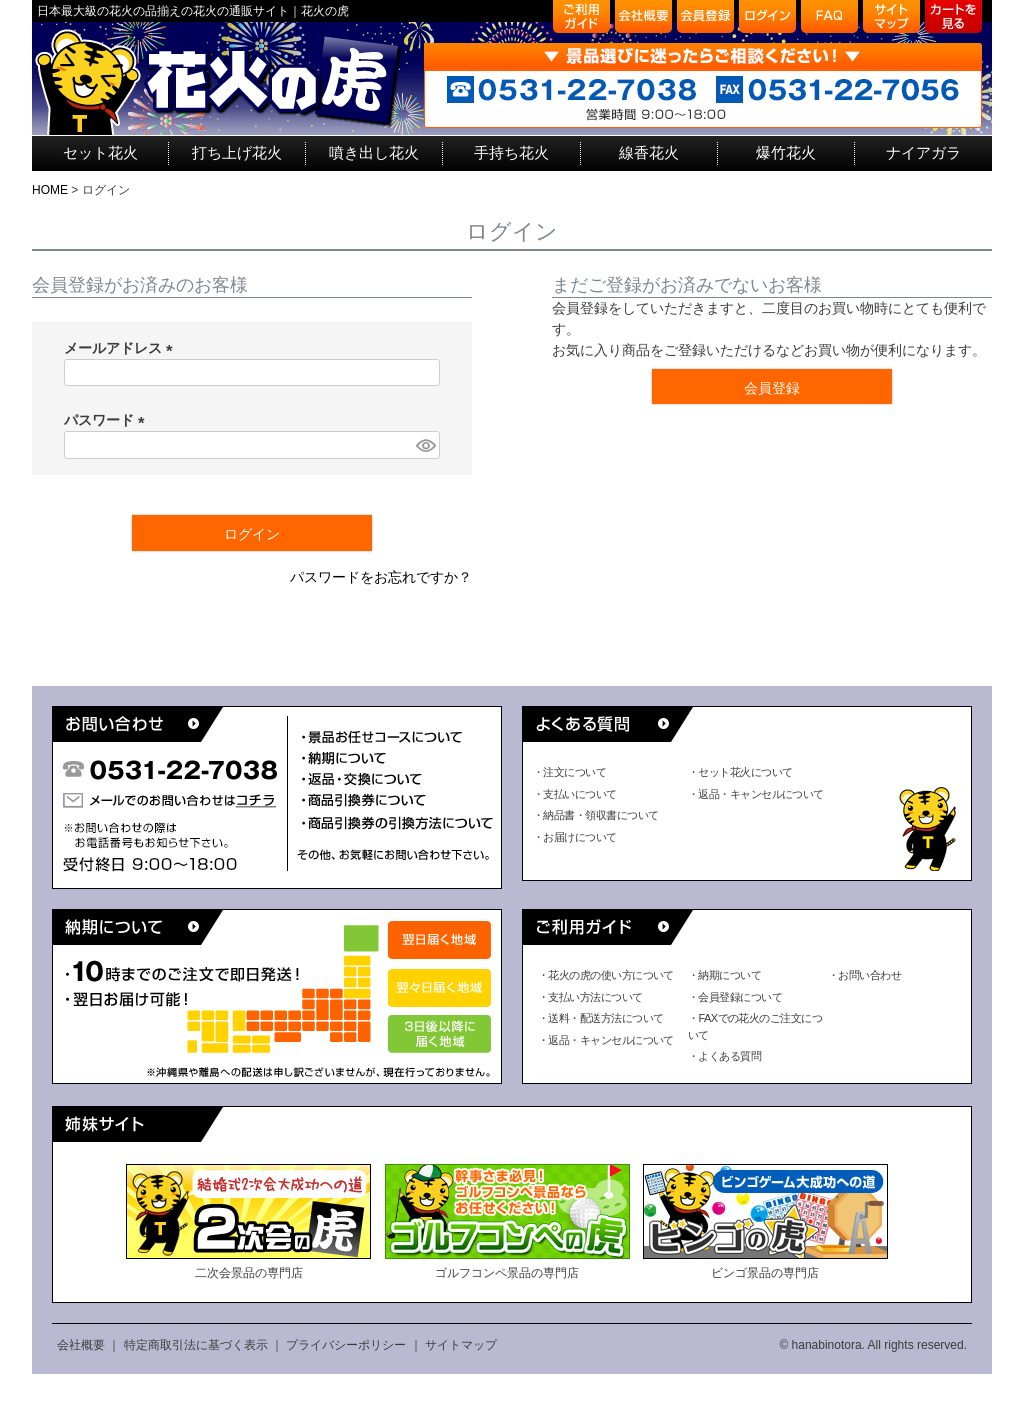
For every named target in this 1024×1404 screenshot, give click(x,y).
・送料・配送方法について (600, 1018)
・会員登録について (735, 997)
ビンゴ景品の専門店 (765, 1222)
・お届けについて (575, 837)
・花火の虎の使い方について (606, 975)
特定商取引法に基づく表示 (196, 1345)
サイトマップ (461, 1345)
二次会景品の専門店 (248, 1222)
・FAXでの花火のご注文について (755, 1026)
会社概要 (81, 1345)
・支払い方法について (590, 997)
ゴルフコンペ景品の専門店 (507, 1222)
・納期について (724, 975)
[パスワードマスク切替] (425, 445)
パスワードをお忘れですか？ (381, 577)
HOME (50, 190)
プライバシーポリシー (346, 1345)
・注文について (569, 772)
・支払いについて (575, 794)
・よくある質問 (724, 1056)
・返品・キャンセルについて (756, 794)
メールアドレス (122, 348)
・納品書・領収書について (595, 815)
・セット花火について (740, 772)
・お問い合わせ (864, 975)
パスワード (108, 420)
